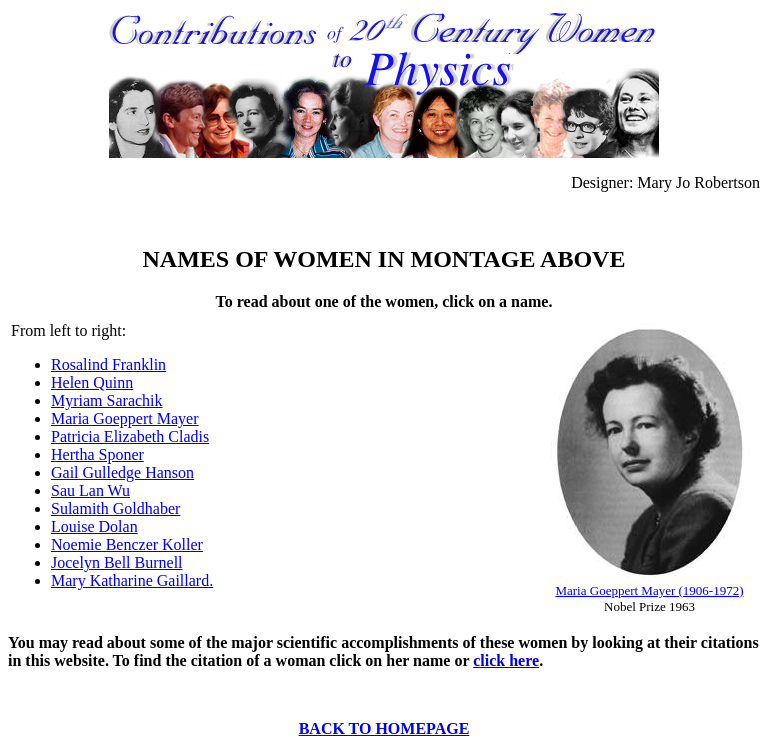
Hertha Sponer (97, 454)
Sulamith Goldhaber (115, 508)
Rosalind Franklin (108, 364)
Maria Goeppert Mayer (125, 418)
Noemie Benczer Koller (127, 544)
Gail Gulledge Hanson (122, 472)
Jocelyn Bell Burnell (117, 562)
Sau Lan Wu (90, 490)
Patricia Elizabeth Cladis (130, 436)
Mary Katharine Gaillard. (132, 580)
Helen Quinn (92, 382)
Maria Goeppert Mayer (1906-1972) (649, 590)
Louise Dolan (94, 526)
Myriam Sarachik (107, 400)
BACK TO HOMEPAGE (384, 728)
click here (506, 660)
